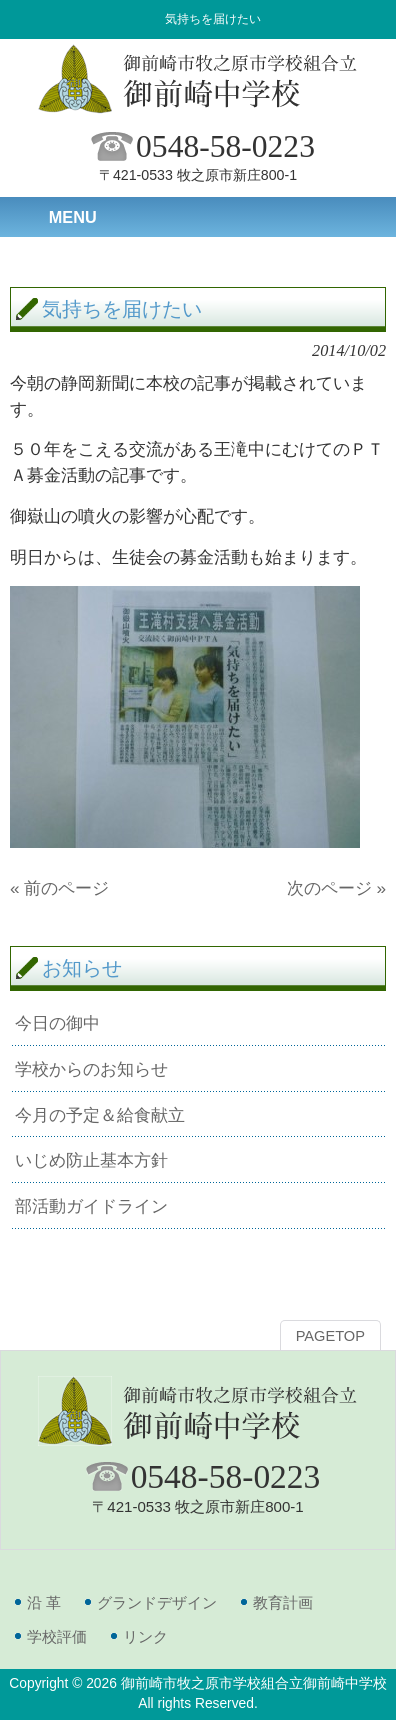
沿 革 (44, 1602)
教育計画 (283, 1602)
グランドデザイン (157, 1602)
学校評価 (57, 1636)
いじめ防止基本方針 (91, 1160)
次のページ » (336, 888)
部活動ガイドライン (91, 1206)
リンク (145, 1636)
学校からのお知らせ (91, 1069)
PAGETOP (330, 1336)
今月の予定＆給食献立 (100, 1115)
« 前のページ (59, 888)
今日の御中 (57, 1023)
